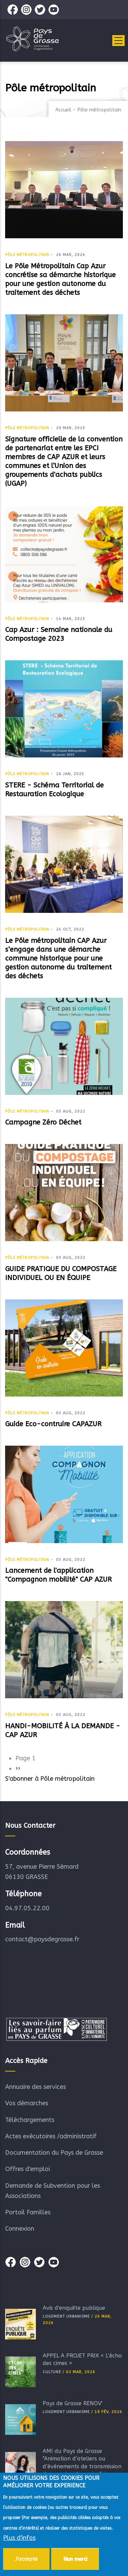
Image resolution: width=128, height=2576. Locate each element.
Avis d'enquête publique (74, 2308)
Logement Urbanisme (66, 2316)
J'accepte (26, 2562)
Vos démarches (26, 2103)
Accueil (63, 110)
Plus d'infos (19, 2540)
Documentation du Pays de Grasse (54, 2152)
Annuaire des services (35, 2087)
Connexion (19, 2228)
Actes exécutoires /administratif (51, 2136)
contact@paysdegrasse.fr (42, 1939)
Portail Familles (28, 2212)
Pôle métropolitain (27, 255)
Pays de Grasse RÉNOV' (72, 2403)
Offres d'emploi (27, 2169)
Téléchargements (29, 2120)
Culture (52, 2372)
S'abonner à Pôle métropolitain (50, 1778)
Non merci (75, 2562)
